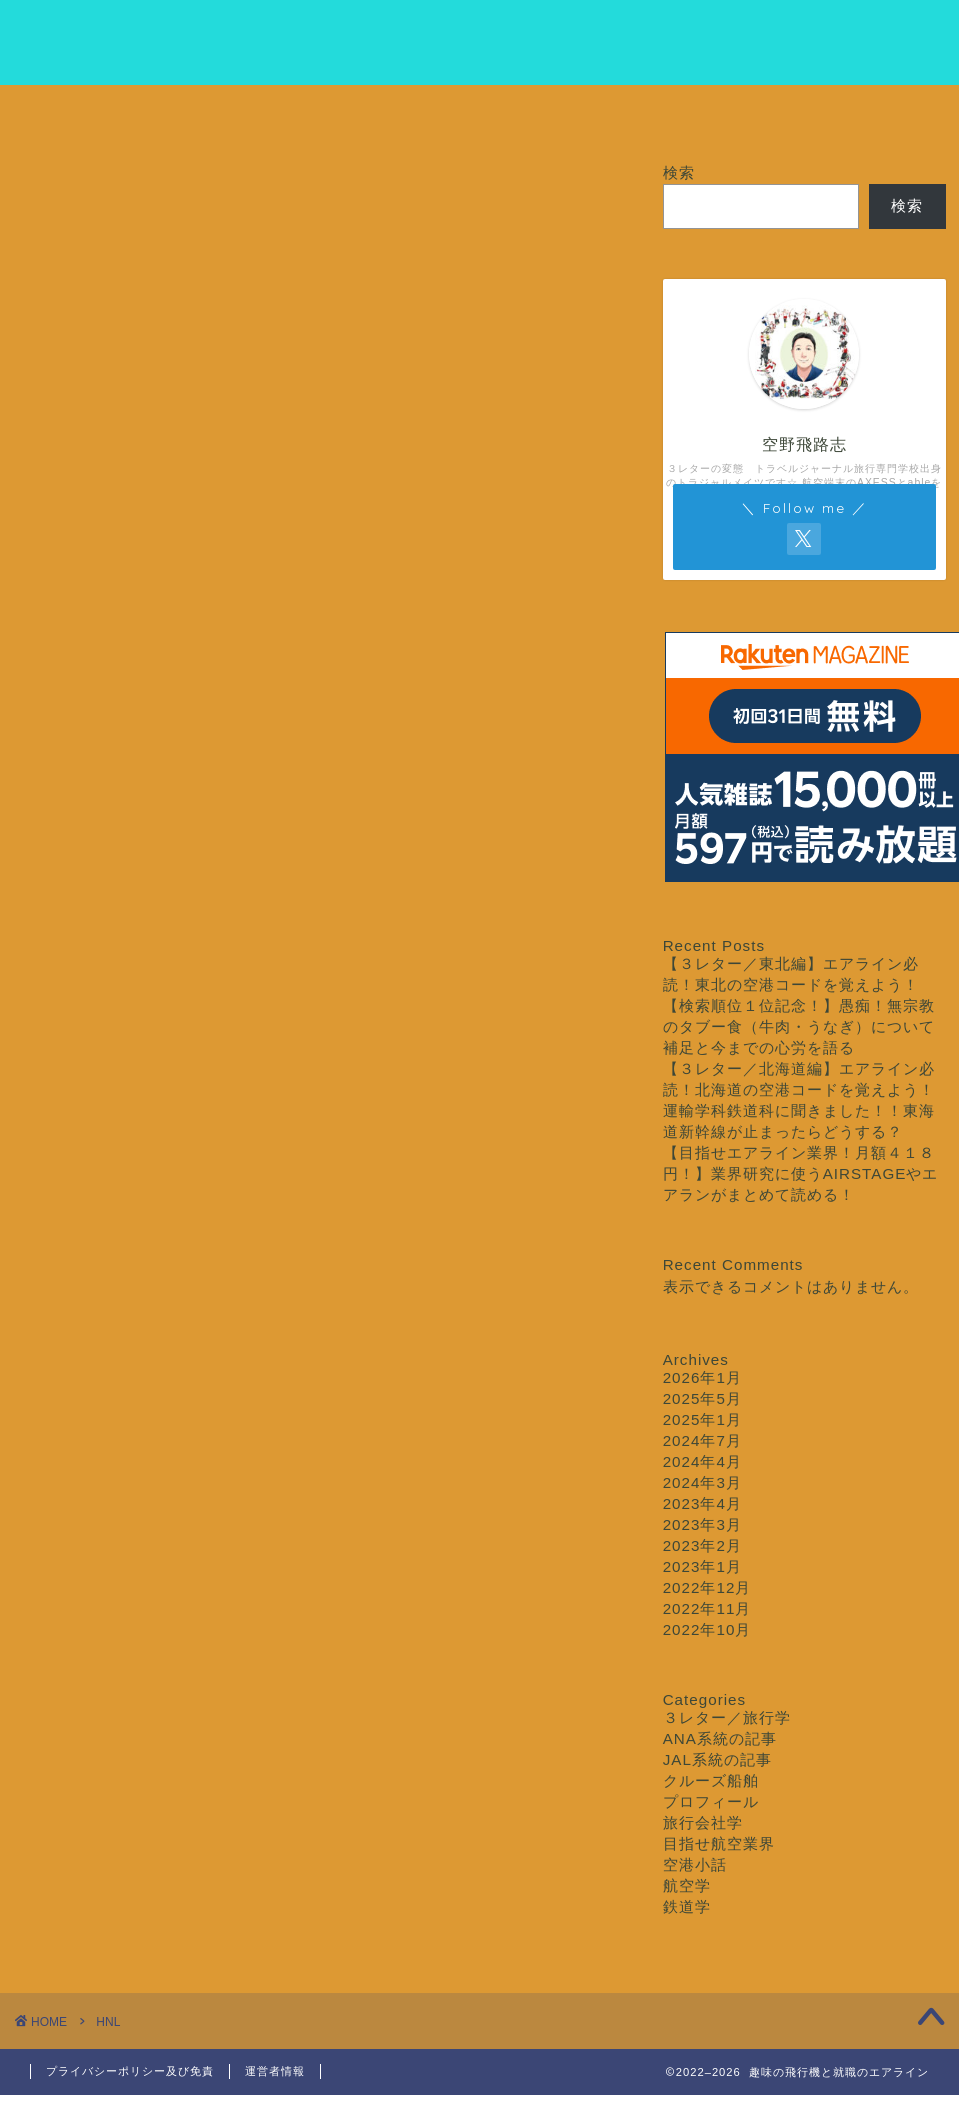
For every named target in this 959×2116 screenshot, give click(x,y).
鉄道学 (687, 1906)
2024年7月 (702, 1440)
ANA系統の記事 (720, 1738)
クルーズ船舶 (709, 111)
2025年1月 (702, 1419)
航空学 (687, 1885)
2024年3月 (702, 1482)
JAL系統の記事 (717, 1759)
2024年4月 (702, 1461)
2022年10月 (707, 1629)
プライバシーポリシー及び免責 (130, 2071)
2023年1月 (702, 1566)
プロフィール (250, 111)
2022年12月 (707, 1587)
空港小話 (695, 1864)
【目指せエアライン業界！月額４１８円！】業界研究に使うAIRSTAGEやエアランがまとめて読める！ (801, 1173)
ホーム (97, 111)
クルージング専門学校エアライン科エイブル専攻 (480, 40)
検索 (679, 172)
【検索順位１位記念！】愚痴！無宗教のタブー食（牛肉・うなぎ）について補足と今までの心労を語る (799, 1026)
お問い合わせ (862, 111)
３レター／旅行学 (556, 111)
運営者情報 (275, 2071)
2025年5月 (702, 1398)
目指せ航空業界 (403, 111)
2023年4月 (702, 1503)
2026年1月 (702, 1377)
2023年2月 (702, 1545)
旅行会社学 (703, 1822)
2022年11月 (707, 1608)
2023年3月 (702, 1524)
